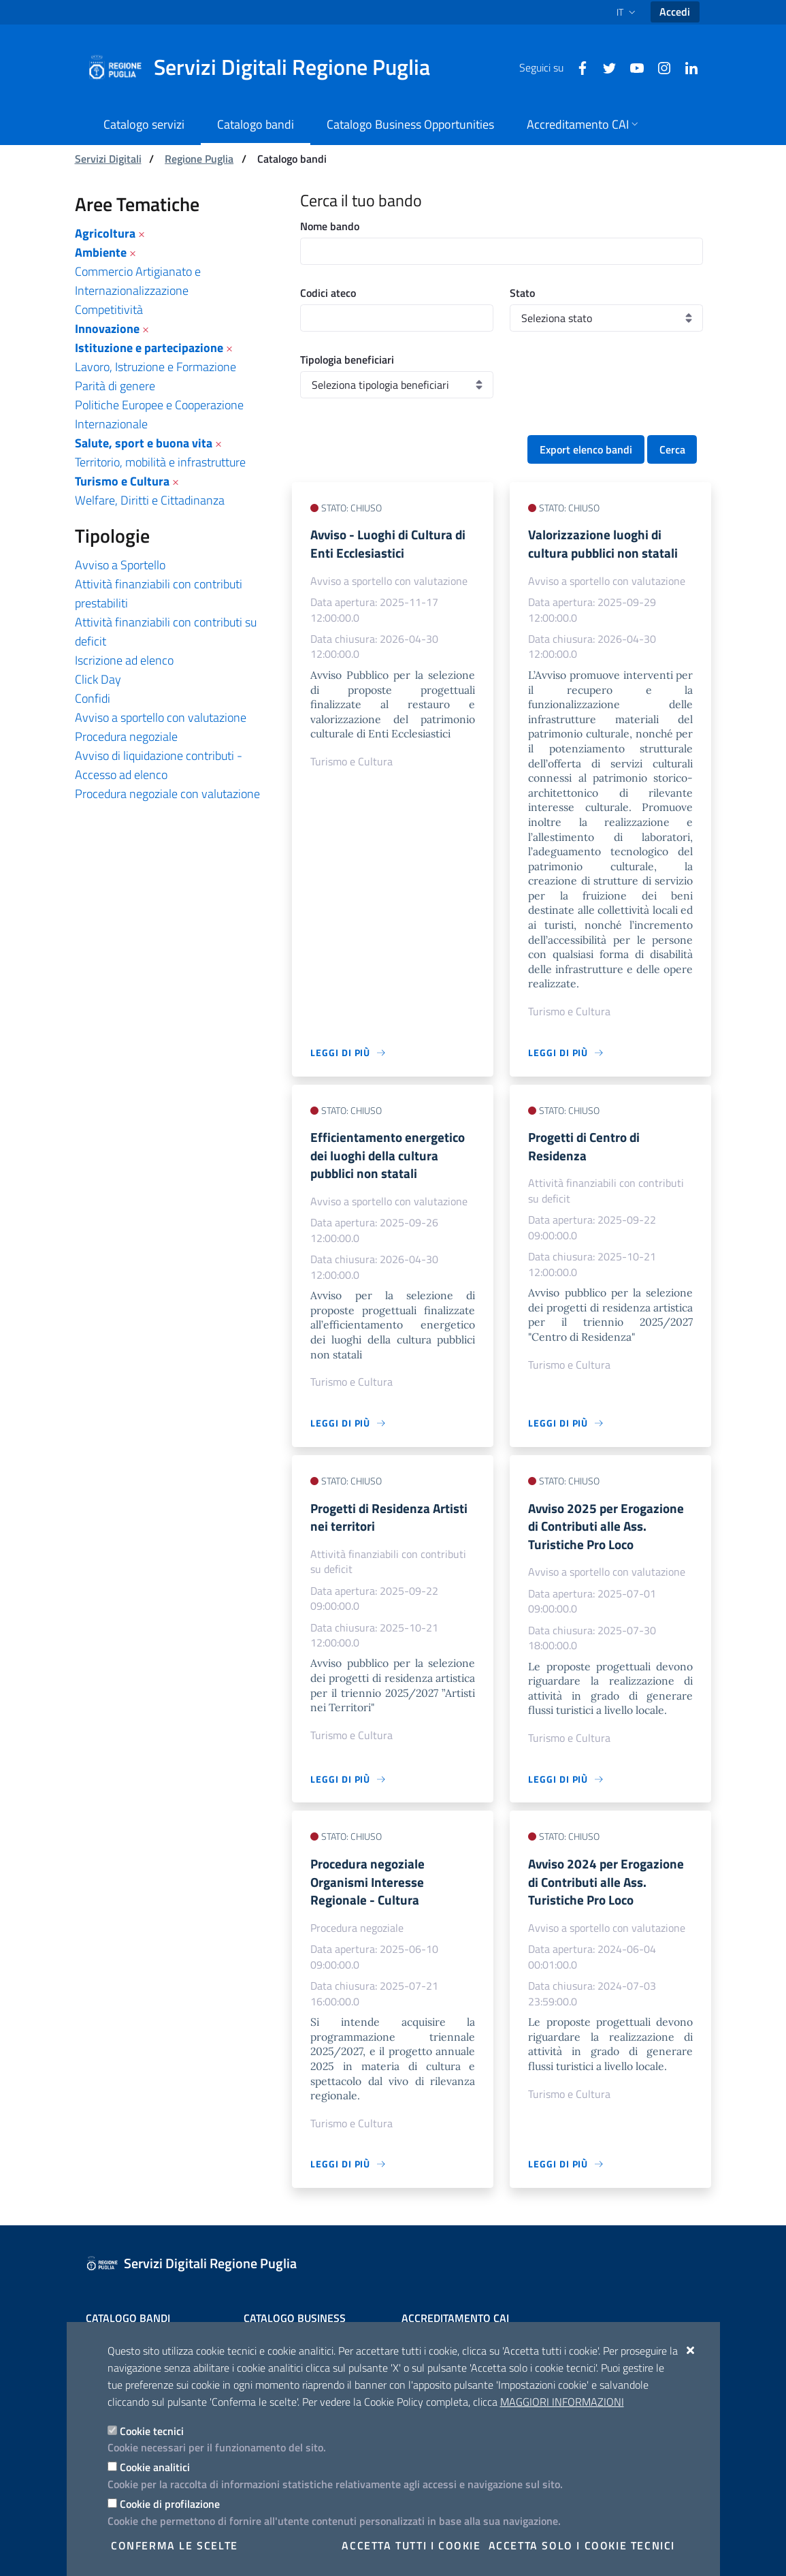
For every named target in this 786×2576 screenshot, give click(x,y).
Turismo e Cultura (122, 481)
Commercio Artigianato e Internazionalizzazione (138, 281)
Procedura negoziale (126, 736)
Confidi (92, 698)
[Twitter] (604, 67)
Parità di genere (115, 386)
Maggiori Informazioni (562, 2402)
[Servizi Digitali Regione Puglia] (266, 67)
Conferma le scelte (174, 2545)
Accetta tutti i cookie (411, 2545)
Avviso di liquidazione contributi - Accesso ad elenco (158, 765)
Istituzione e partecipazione (149, 347)
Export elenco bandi (586, 449)
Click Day (98, 679)
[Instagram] (658, 67)
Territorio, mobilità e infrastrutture (160, 462)
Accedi (674, 11)
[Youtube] (631, 67)
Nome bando (329, 226)
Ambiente (101, 252)
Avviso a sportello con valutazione (160, 717)
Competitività (109, 309)
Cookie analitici (155, 2467)
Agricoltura (105, 233)
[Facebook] (577, 67)
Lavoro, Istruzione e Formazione (155, 366)
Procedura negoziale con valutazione (167, 793)
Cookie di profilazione (170, 2504)
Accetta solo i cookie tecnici (582, 2545)
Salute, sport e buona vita (143, 443)
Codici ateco (328, 293)
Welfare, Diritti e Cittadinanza (150, 500)
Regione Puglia (199, 158)
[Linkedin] (686, 67)
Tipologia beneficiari (347, 359)
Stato (522, 293)
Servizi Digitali (108, 158)
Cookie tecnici (152, 2431)
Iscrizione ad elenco (124, 660)
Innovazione (107, 328)
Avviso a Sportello (120, 565)
